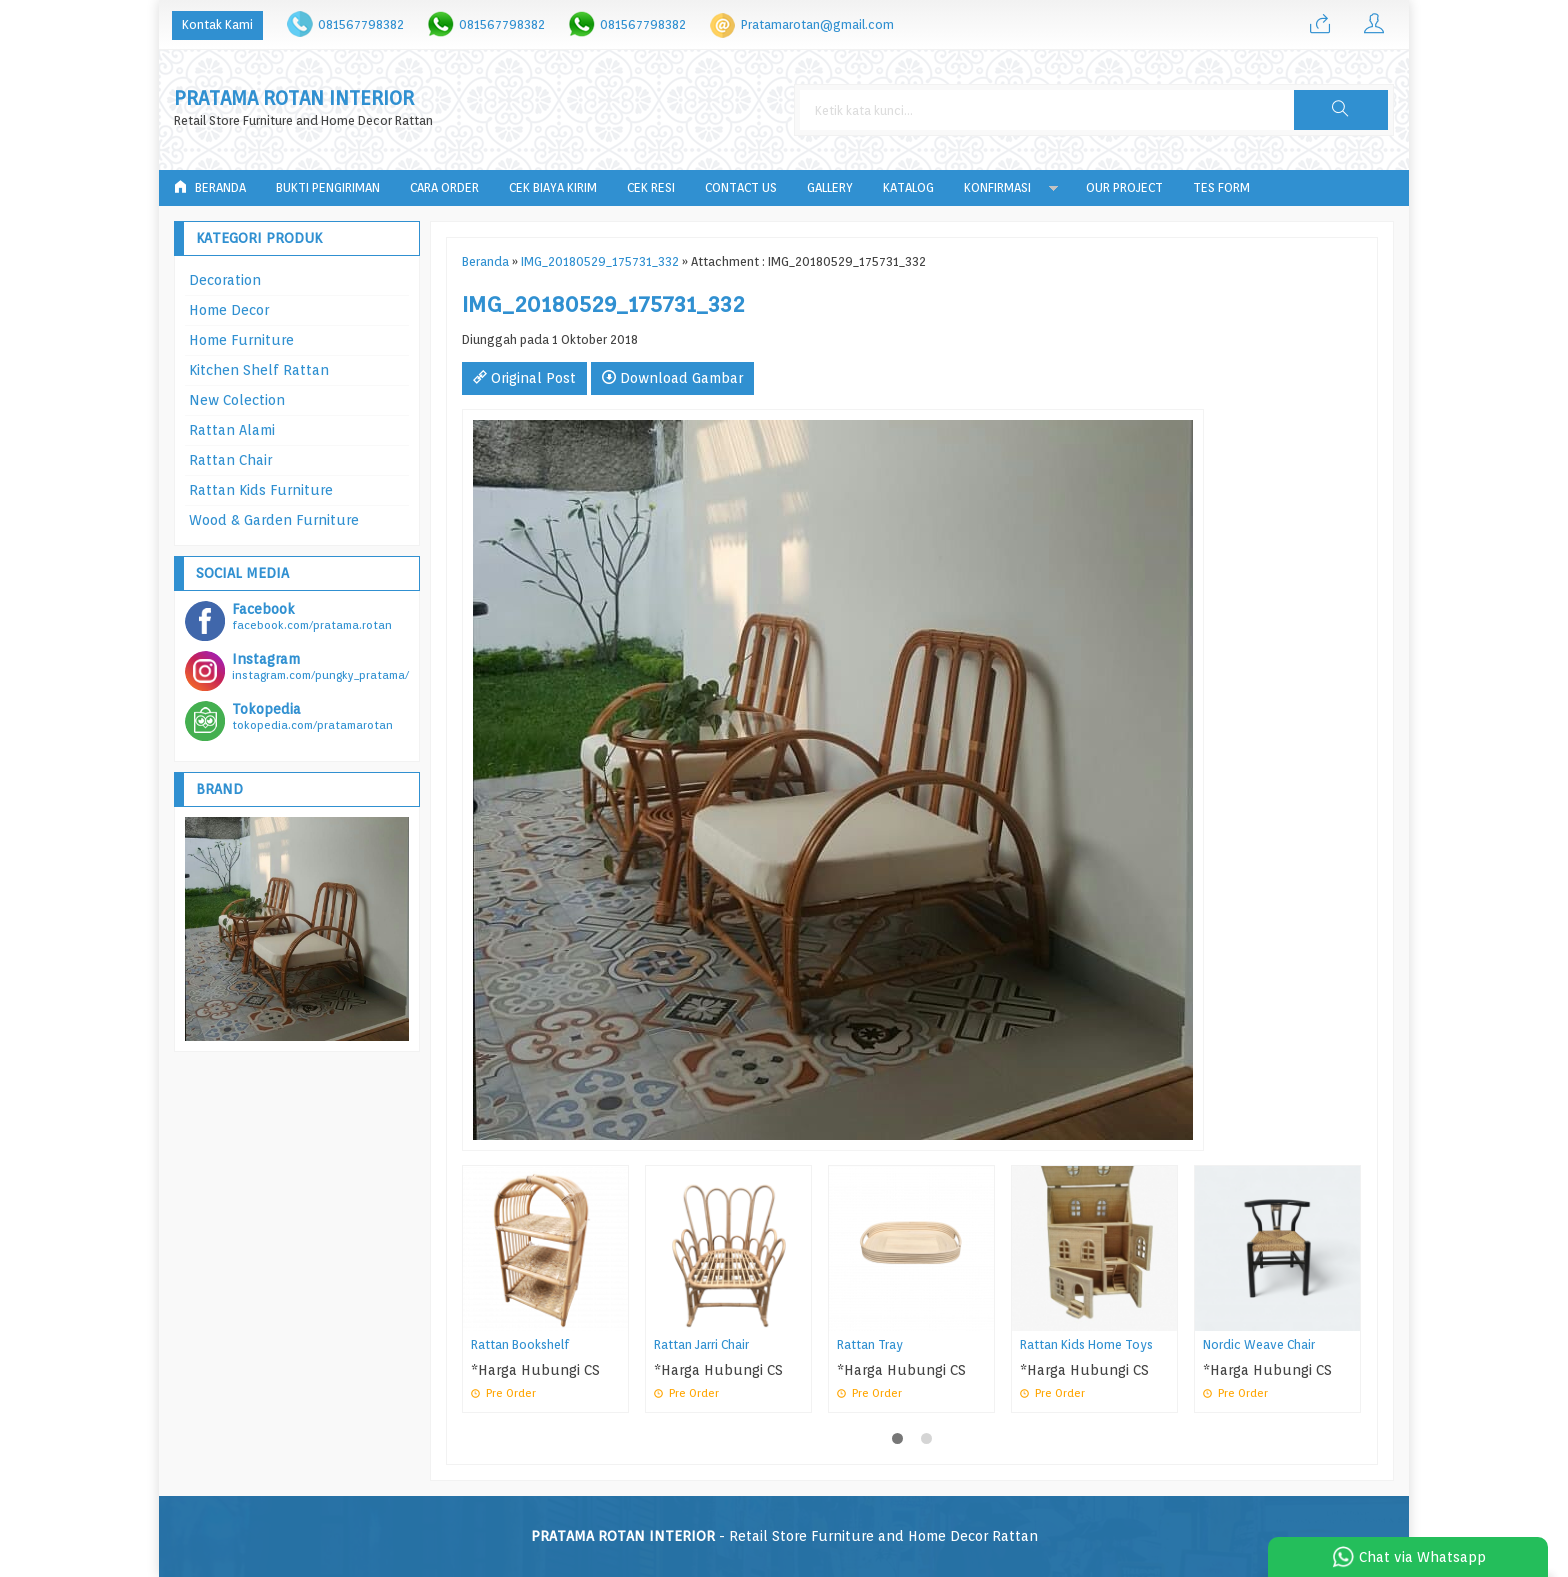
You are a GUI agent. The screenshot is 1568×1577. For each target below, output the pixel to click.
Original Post (524, 378)
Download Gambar (672, 378)
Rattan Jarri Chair (701, 1344)
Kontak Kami (217, 24)
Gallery (830, 187)
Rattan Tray (870, 1344)
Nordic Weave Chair (1259, 1344)
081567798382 (361, 24)
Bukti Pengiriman (328, 187)
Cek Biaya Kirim (553, 187)
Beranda (210, 187)
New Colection (237, 400)
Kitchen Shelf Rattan (259, 370)
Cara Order (444, 187)
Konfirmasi (997, 187)
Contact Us (741, 187)
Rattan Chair (230, 460)
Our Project (1124, 187)
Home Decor (229, 310)
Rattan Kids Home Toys (1086, 1344)
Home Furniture (241, 340)
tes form (1221, 187)
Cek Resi (651, 187)
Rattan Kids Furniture (261, 490)
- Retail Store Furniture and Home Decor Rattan (784, 1536)
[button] (1341, 110)
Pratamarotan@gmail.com (817, 24)
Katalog (908, 187)
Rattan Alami (232, 430)
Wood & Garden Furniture (274, 520)
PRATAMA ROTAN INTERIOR (294, 98)
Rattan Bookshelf (520, 1344)
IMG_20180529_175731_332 (600, 261)
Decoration (225, 280)
